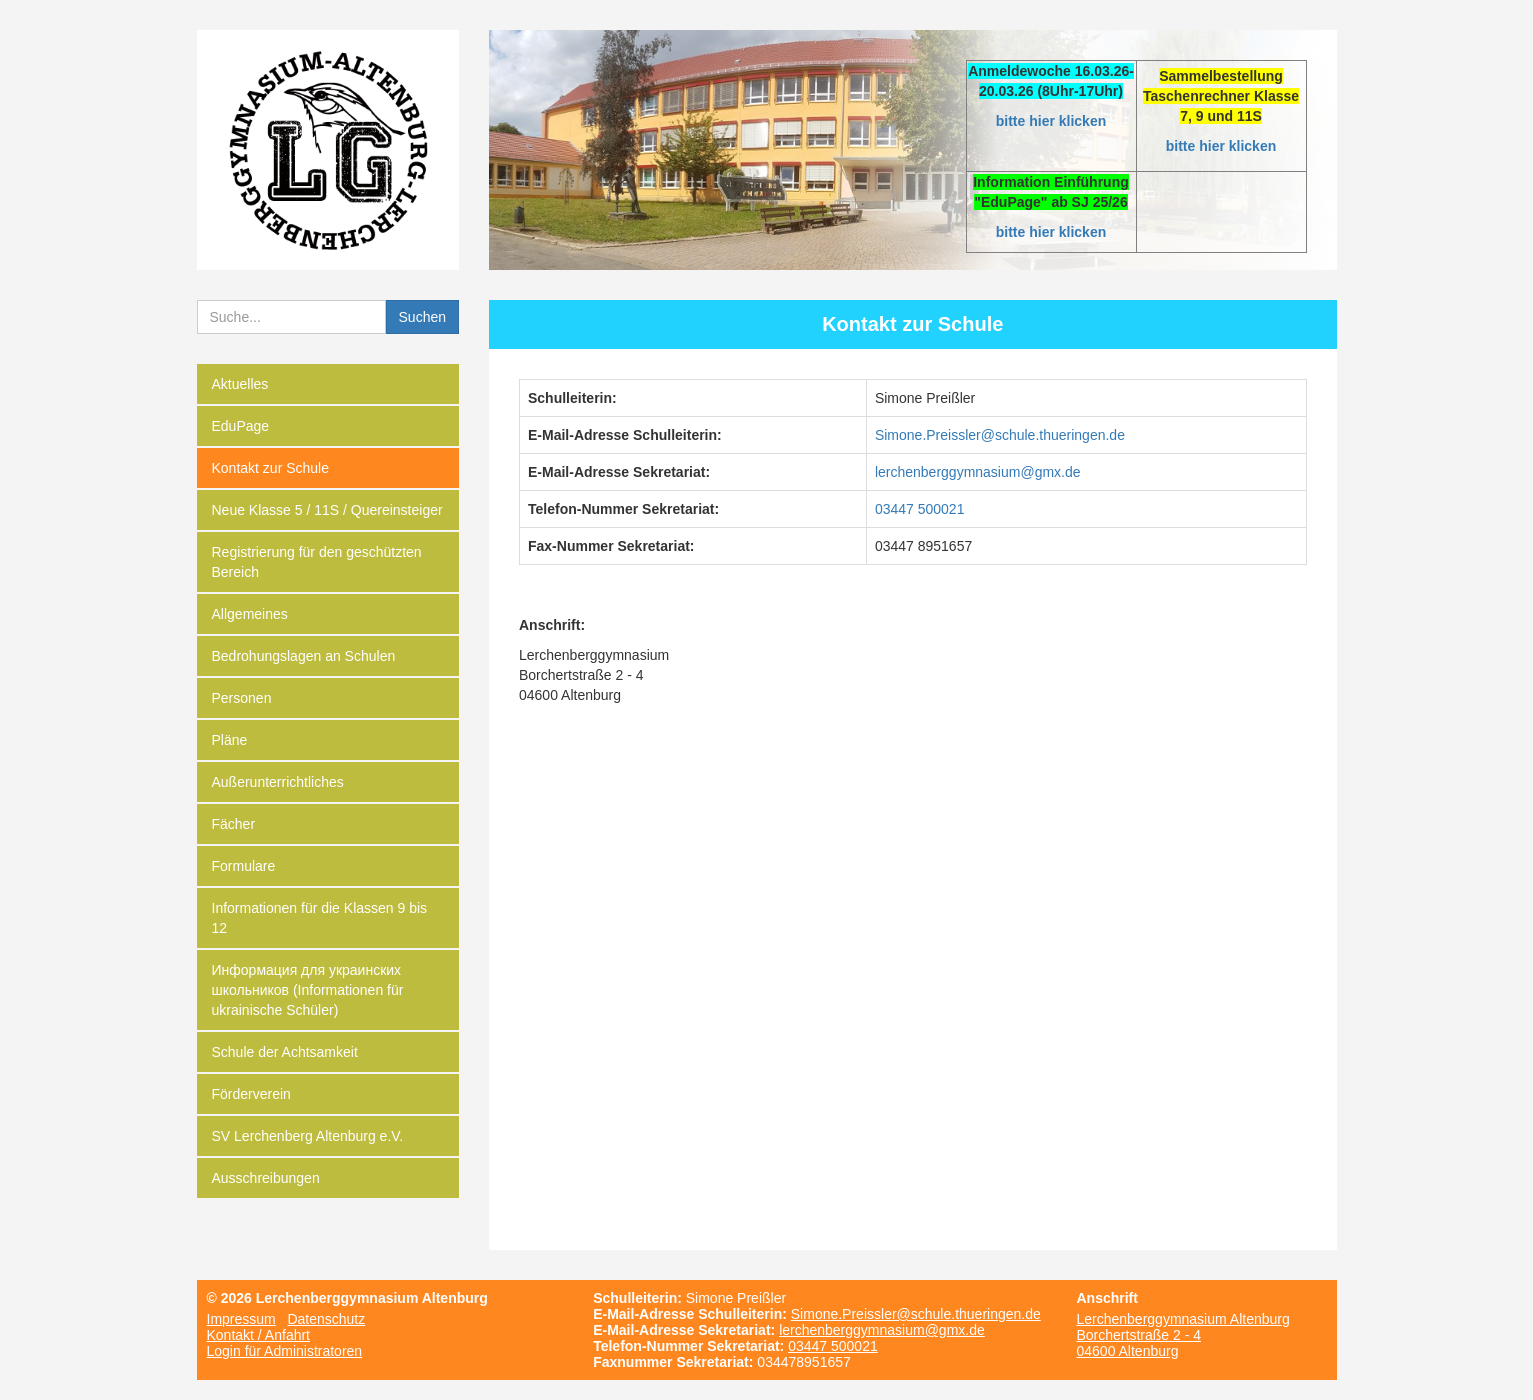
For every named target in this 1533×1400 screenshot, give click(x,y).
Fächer (234, 824)
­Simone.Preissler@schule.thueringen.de (1000, 435)
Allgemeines (250, 614)
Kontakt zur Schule (271, 468)
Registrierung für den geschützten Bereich (317, 562)
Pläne (230, 740)
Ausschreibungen (266, 1178)
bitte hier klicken (1051, 121)
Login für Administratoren (285, 1351)
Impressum (241, 1319)
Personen (242, 698)
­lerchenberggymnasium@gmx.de (978, 472)
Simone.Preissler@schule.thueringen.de (916, 1314)
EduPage (241, 426)
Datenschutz (326, 1319)
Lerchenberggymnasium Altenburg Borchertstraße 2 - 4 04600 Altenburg (1182, 1335)
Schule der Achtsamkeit (285, 1052)
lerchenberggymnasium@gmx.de (882, 1330)
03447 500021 (920, 509)
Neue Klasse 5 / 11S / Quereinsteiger (327, 510)
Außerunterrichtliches (278, 782)
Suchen (422, 317)
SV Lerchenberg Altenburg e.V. (308, 1136)
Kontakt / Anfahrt (259, 1335)
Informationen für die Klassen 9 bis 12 (320, 918)
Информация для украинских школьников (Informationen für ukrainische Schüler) (308, 990)
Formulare (244, 866)
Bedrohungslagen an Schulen (304, 656)
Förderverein (251, 1094)
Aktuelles (240, 384)
